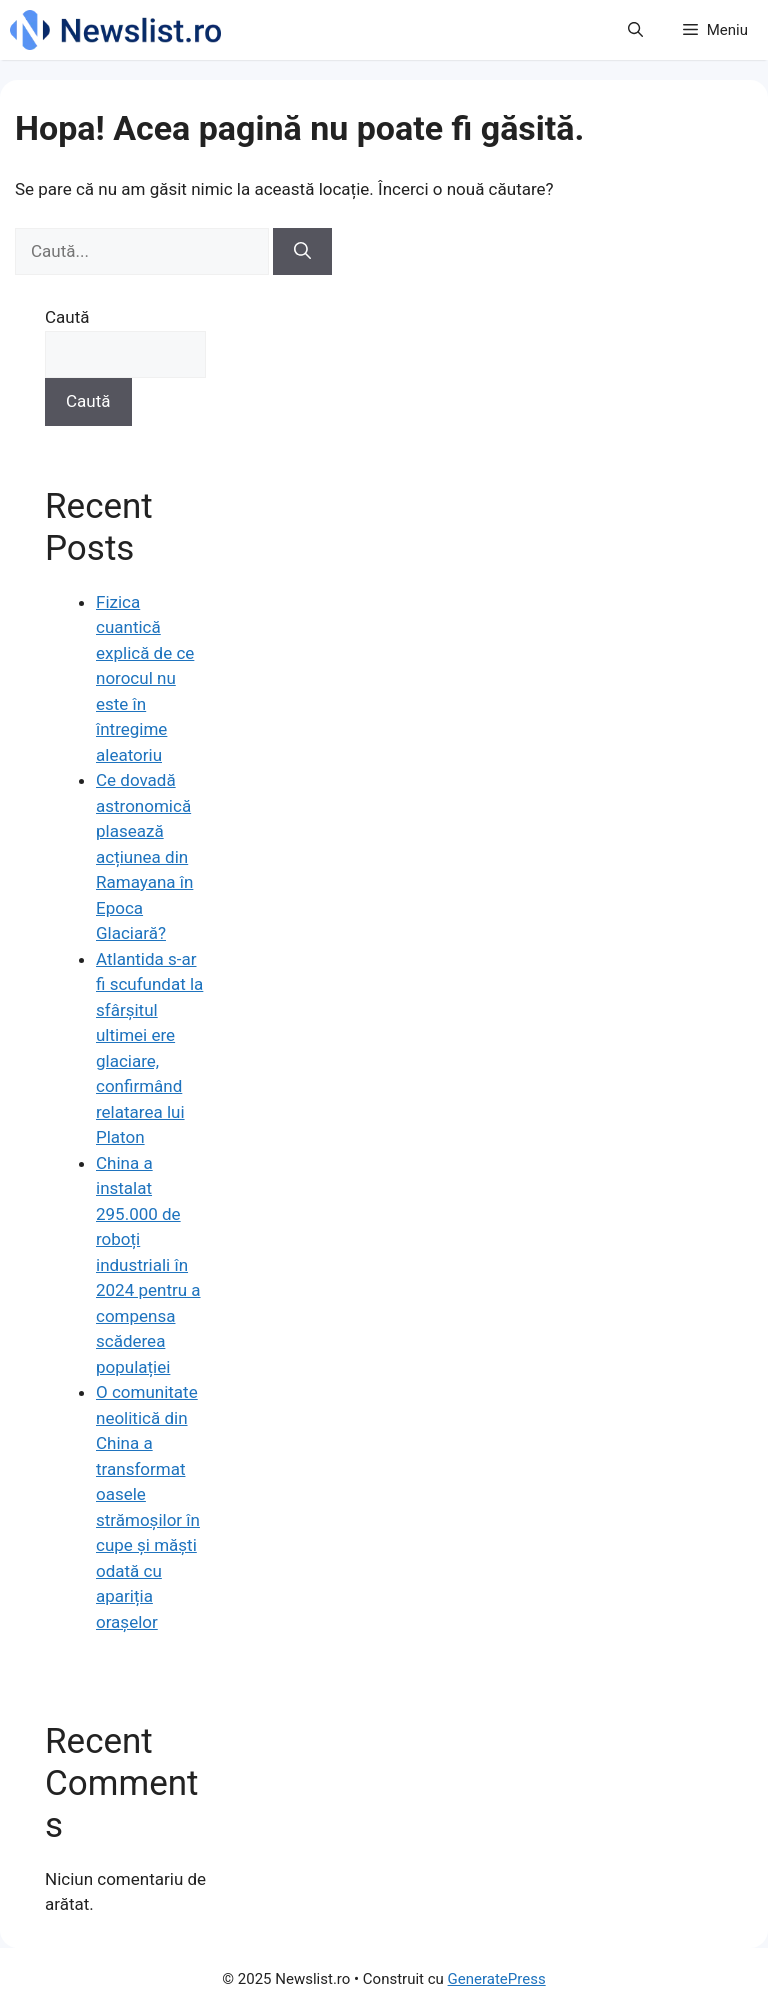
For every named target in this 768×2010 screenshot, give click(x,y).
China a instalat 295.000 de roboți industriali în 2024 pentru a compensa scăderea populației (148, 1265)
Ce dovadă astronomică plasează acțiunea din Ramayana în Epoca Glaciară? (144, 856)
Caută (67, 317)
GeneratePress (497, 1979)
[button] (635, 30)
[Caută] (302, 252)
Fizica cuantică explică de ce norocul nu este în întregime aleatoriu (145, 678)
